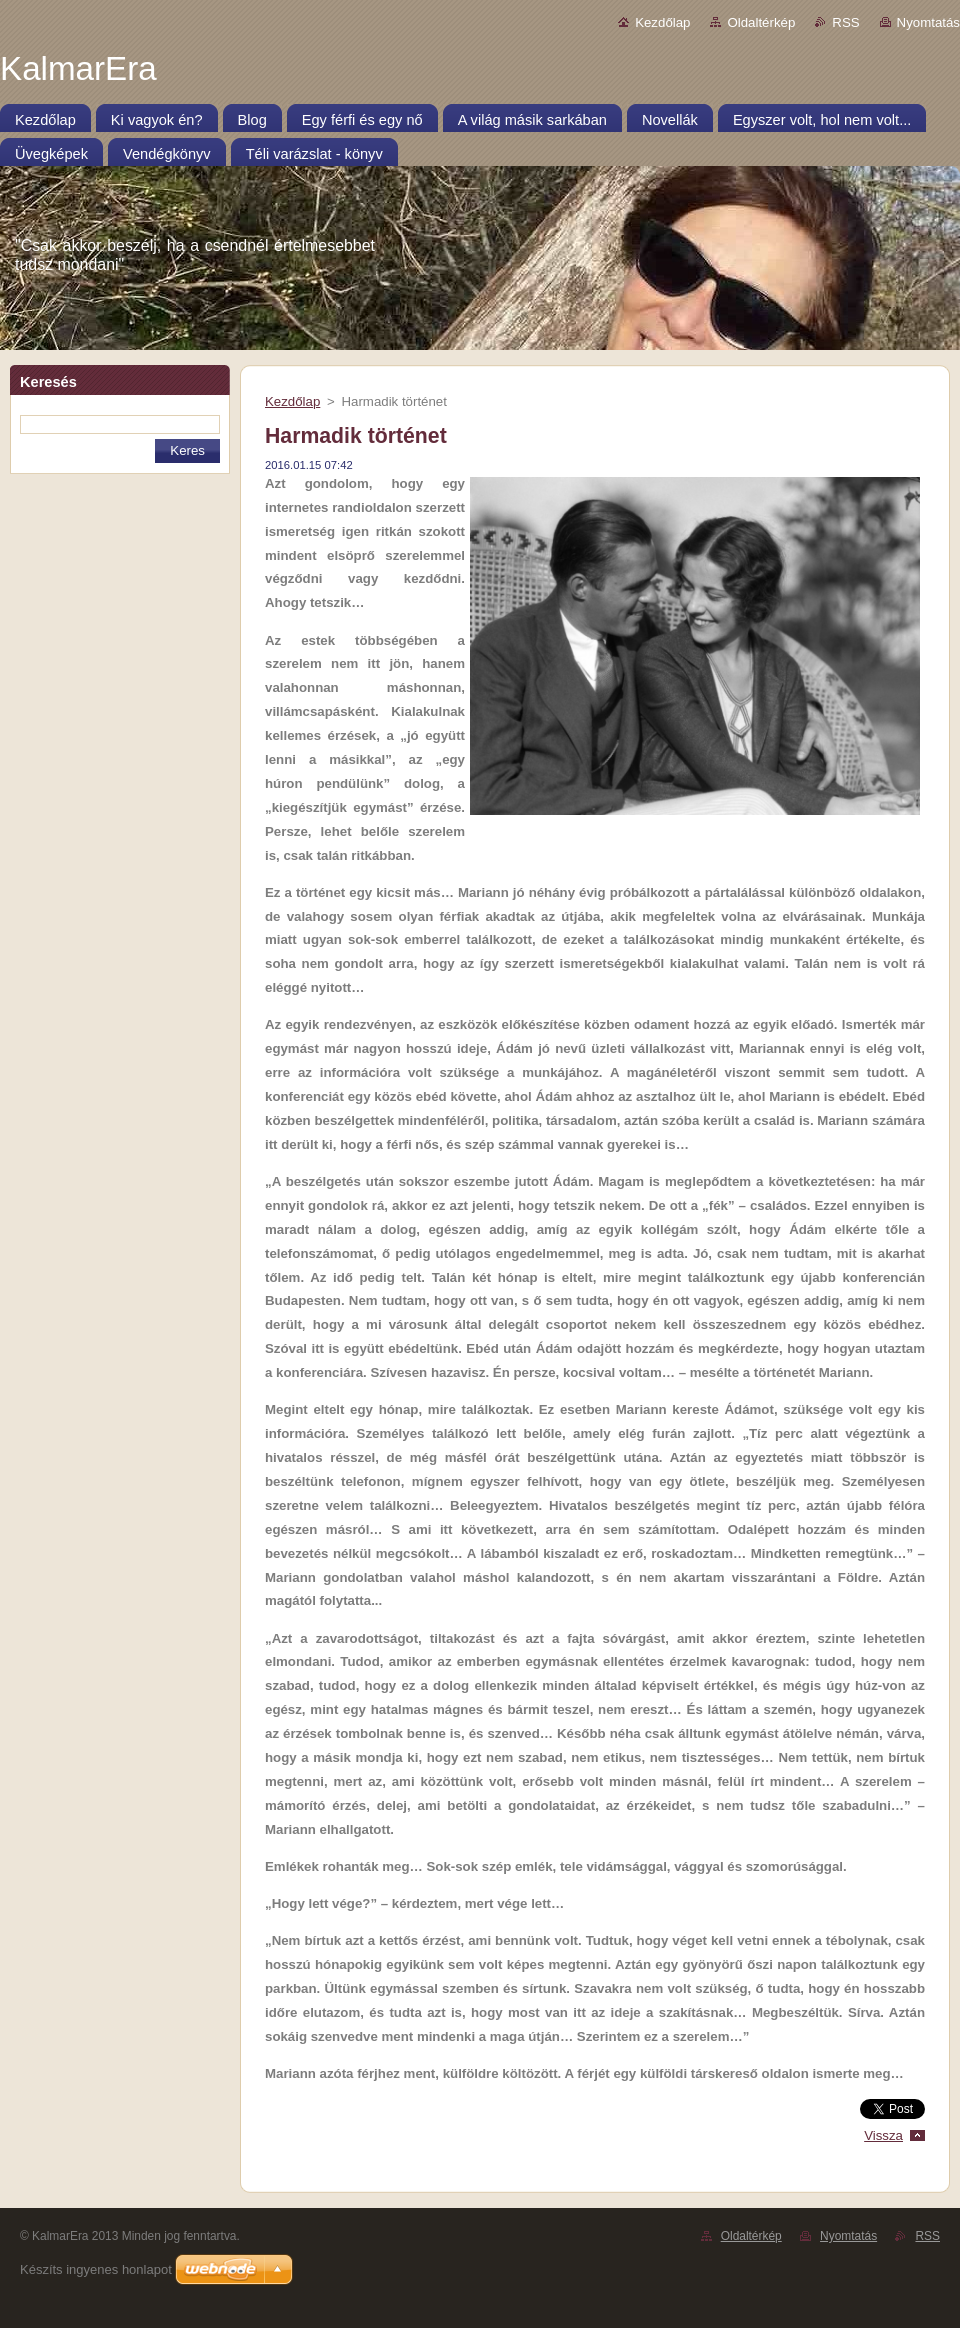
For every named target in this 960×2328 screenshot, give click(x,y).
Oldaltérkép (761, 22)
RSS (845, 22)
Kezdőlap (662, 22)
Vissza (883, 2135)
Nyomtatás (928, 22)
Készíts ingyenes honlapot (96, 2269)
